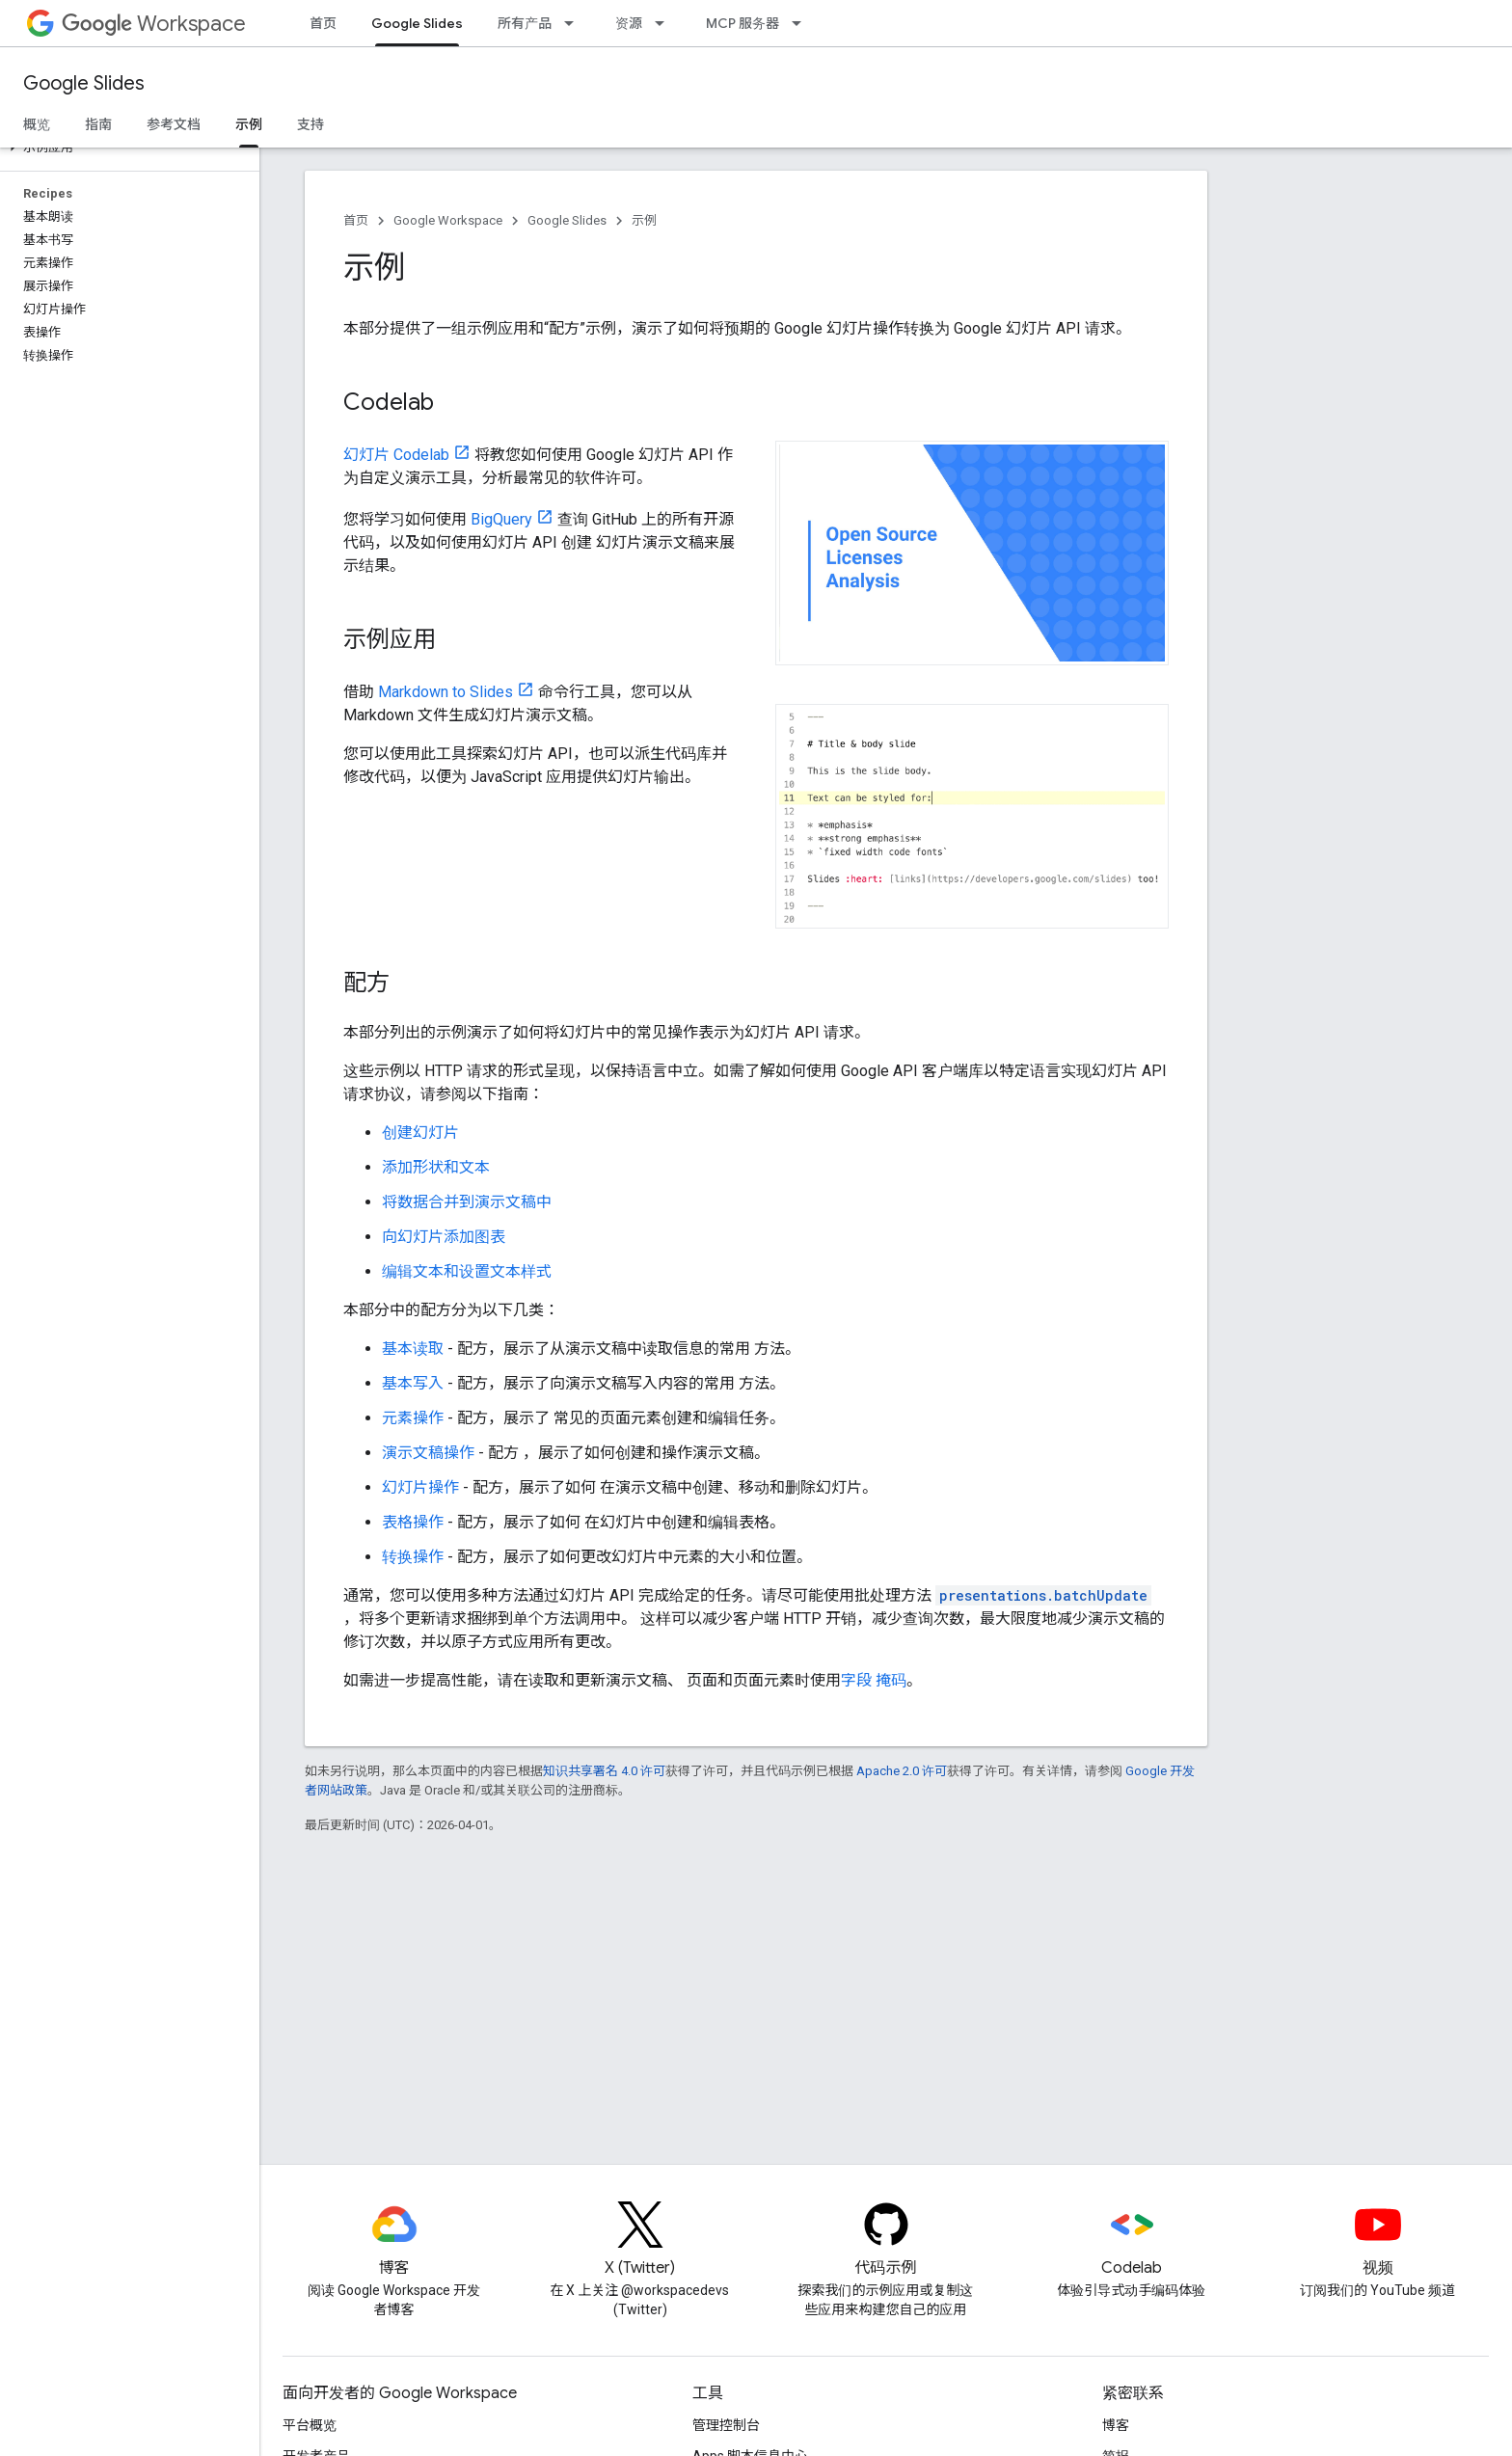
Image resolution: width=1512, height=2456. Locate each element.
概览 (36, 124)
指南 (98, 124)
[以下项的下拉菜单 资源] (665, 23)
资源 (628, 23)
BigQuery (501, 519)
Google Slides (84, 83)
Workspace (154, 24)
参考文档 (174, 124)
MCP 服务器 (742, 23)
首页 (323, 23)
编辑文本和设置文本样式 (467, 1271)
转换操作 (413, 1557)
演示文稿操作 (428, 1453)
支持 (310, 124)
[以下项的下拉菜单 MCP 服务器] (802, 23)
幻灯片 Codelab (396, 454)
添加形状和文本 (436, 1167)
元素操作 (413, 1418)
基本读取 (413, 1348)
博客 (1115, 2425)
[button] (126, 147)
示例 (644, 220)
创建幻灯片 (420, 1132)
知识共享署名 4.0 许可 (604, 1771)
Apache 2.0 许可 (901, 1771)
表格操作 (413, 1522)
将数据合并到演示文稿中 (467, 1202)
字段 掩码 (873, 1680)
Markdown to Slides (445, 692)
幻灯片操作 (420, 1487)
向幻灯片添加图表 (443, 1237)
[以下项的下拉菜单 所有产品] (575, 23)
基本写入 (413, 1383)
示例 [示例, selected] (248, 124)
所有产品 (525, 23)
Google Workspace (447, 220)
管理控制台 (726, 2425)
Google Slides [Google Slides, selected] (417, 23)
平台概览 (310, 2425)
